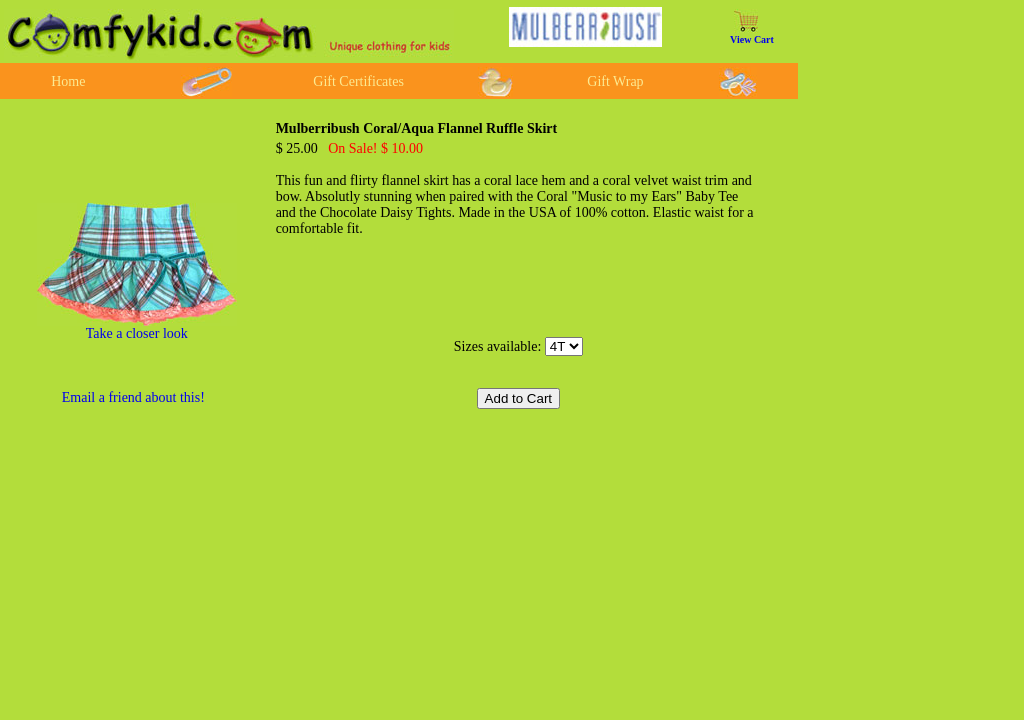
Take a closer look (137, 333)
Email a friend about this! (133, 397)
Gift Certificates (358, 81)
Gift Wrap (615, 81)
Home (68, 81)
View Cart (752, 39)
